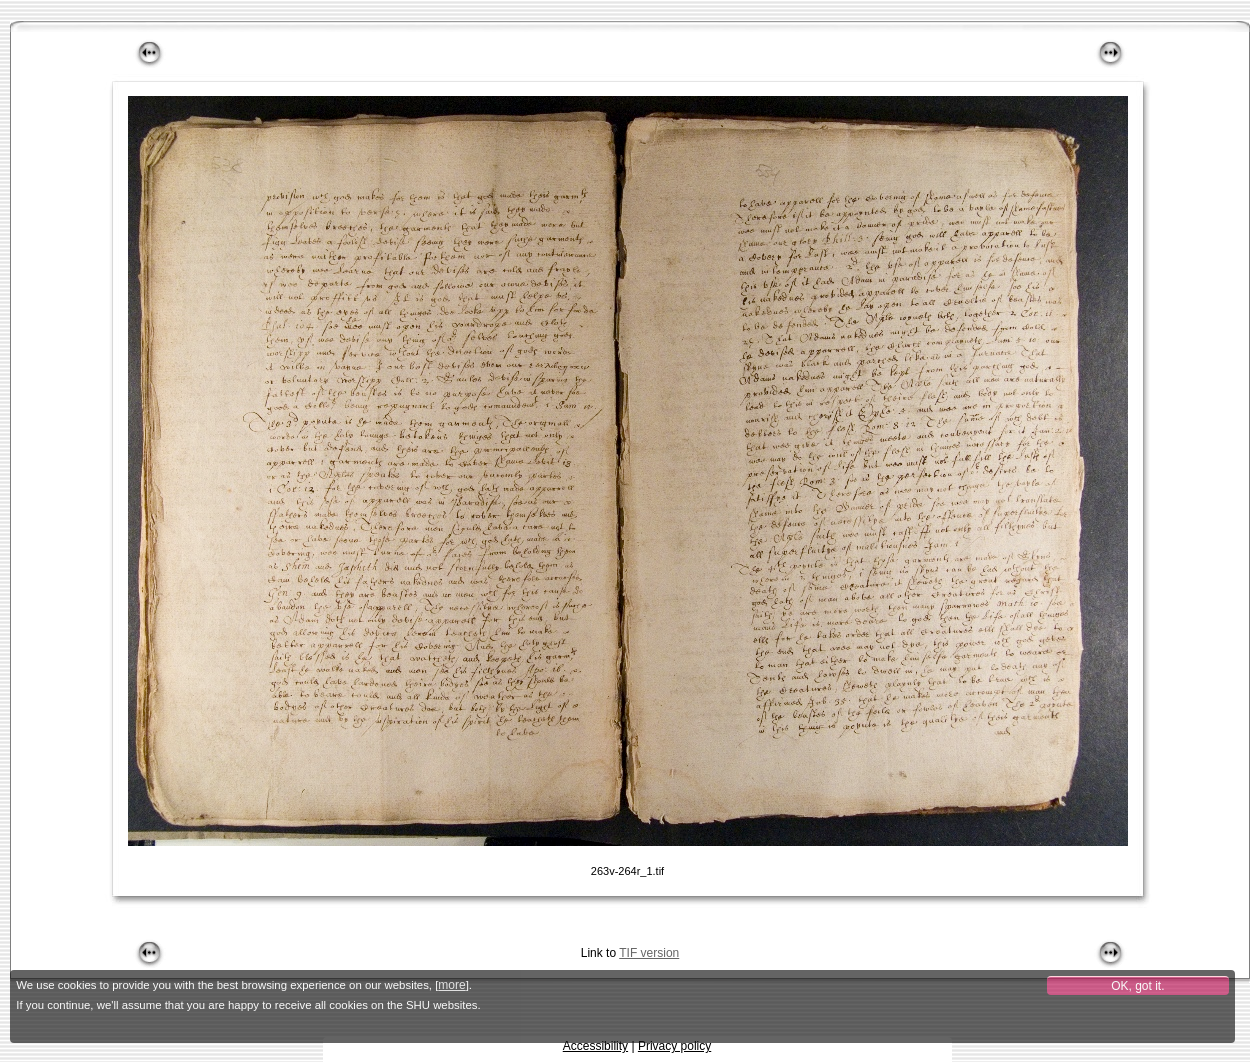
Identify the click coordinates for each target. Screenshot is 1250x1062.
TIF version (649, 953)
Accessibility (595, 1046)
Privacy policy (674, 1046)
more (451, 985)
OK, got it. (1137, 986)
